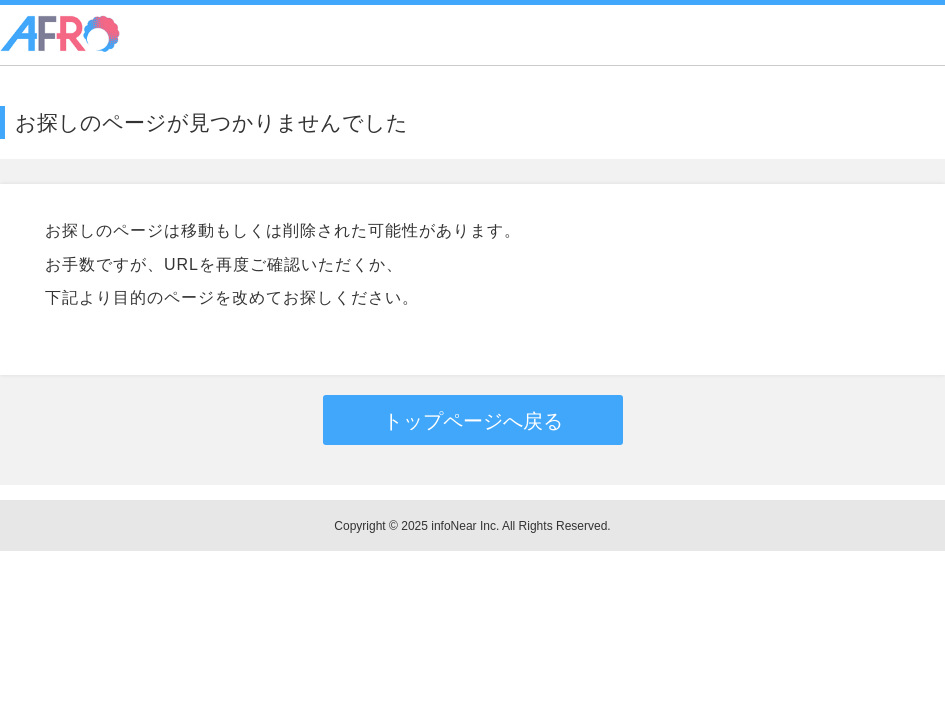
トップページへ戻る (473, 421)
